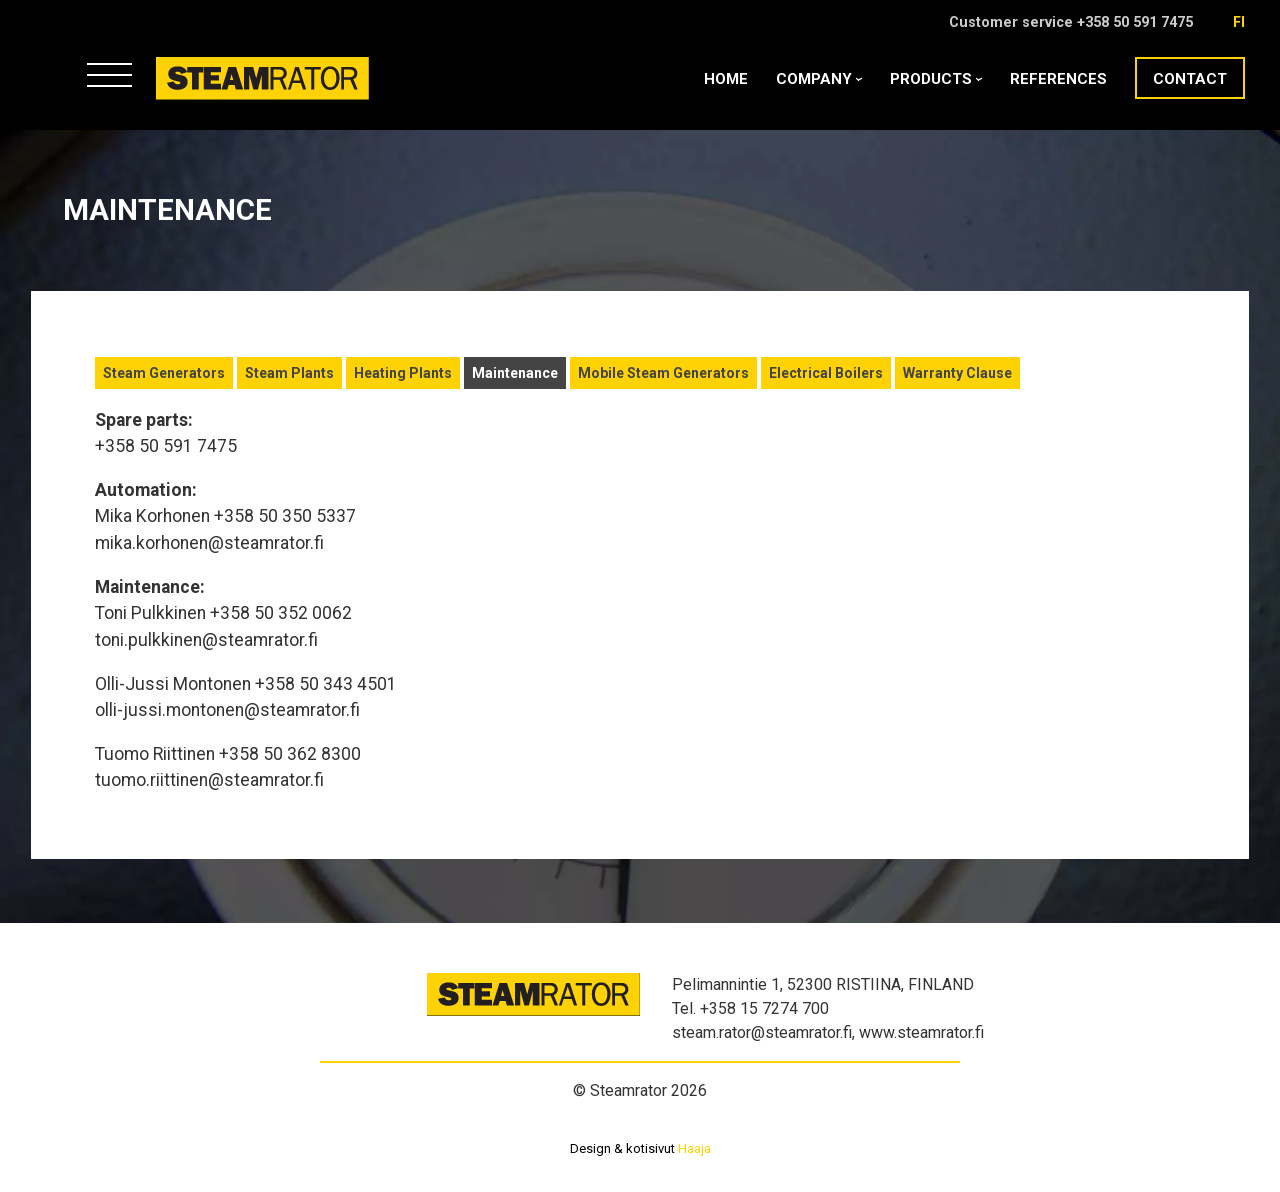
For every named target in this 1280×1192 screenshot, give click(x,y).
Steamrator (194, 99)
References (1058, 79)
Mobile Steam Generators (663, 373)
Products (936, 79)
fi (1239, 22)
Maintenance (515, 373)
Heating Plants (403, 373)
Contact (1190, 79)
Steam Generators (164, 373)
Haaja (694, 1148)
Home (726, 79)
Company (819, 79)
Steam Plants (289, 373)
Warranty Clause (957, 373)
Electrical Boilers (826, 373)
